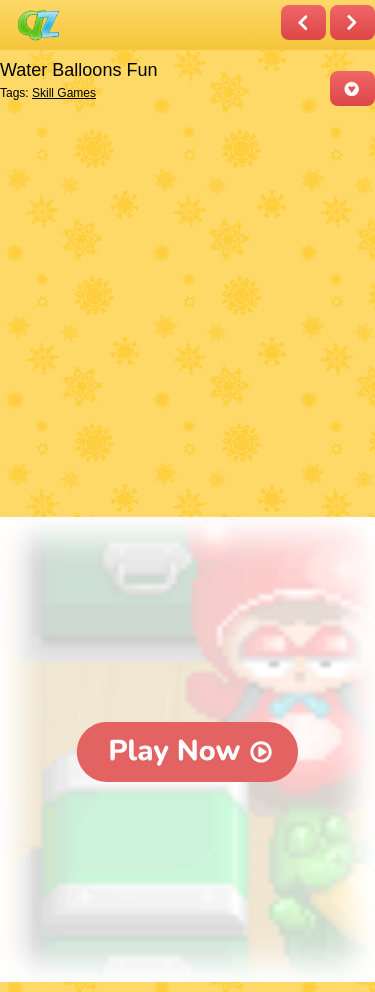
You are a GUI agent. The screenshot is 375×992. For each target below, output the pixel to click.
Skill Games (64, 93)
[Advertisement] (187, 313)
